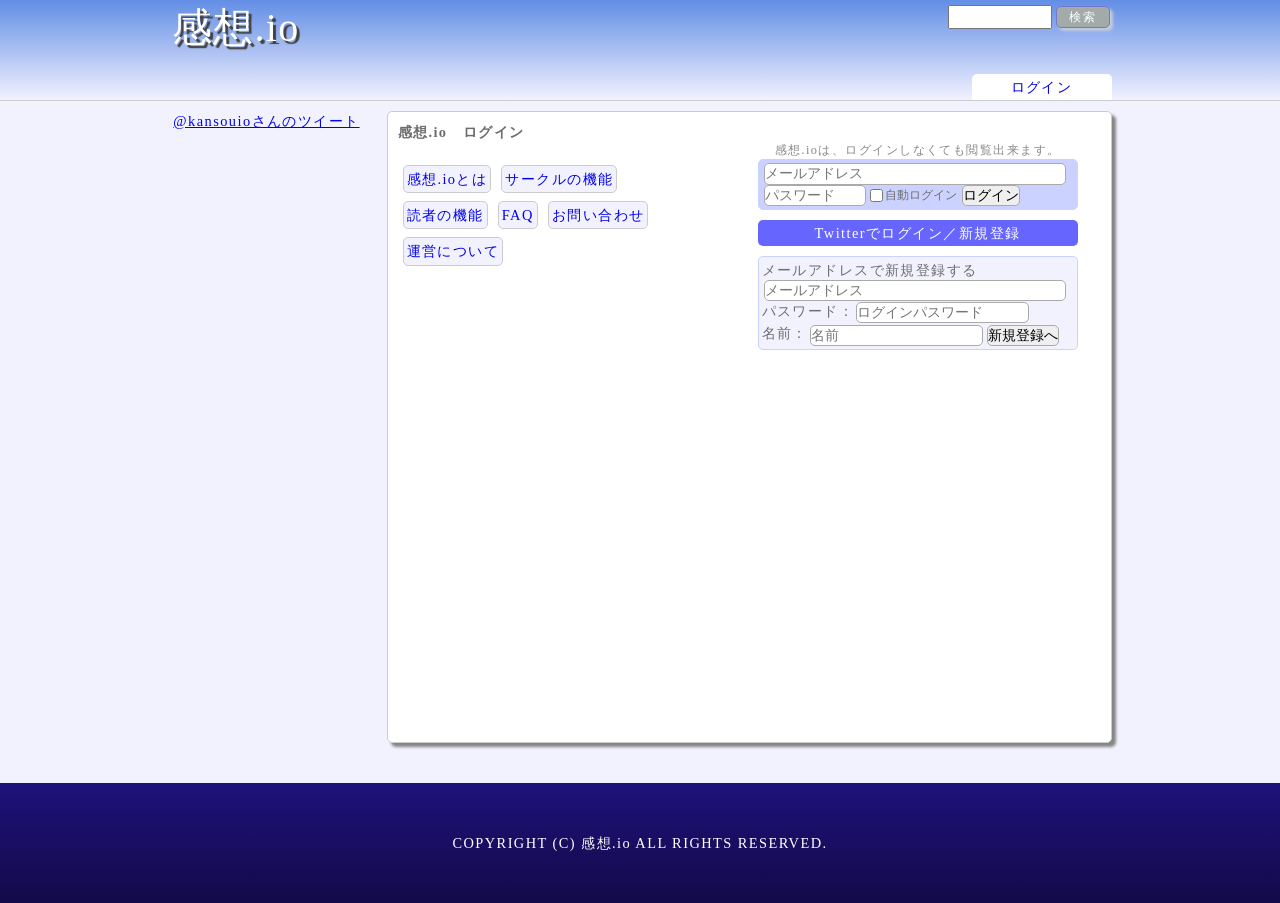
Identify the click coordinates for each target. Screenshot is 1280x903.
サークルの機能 (559, 179)
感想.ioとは (447, 179)
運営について (453, 251)
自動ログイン (921, 195)
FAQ (518, 215)
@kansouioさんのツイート (266, 121)
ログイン (1042, 87)
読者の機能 (445, 215)
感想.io (236, 27)
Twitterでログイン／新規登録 (918, 233)
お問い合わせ (598, 215)
